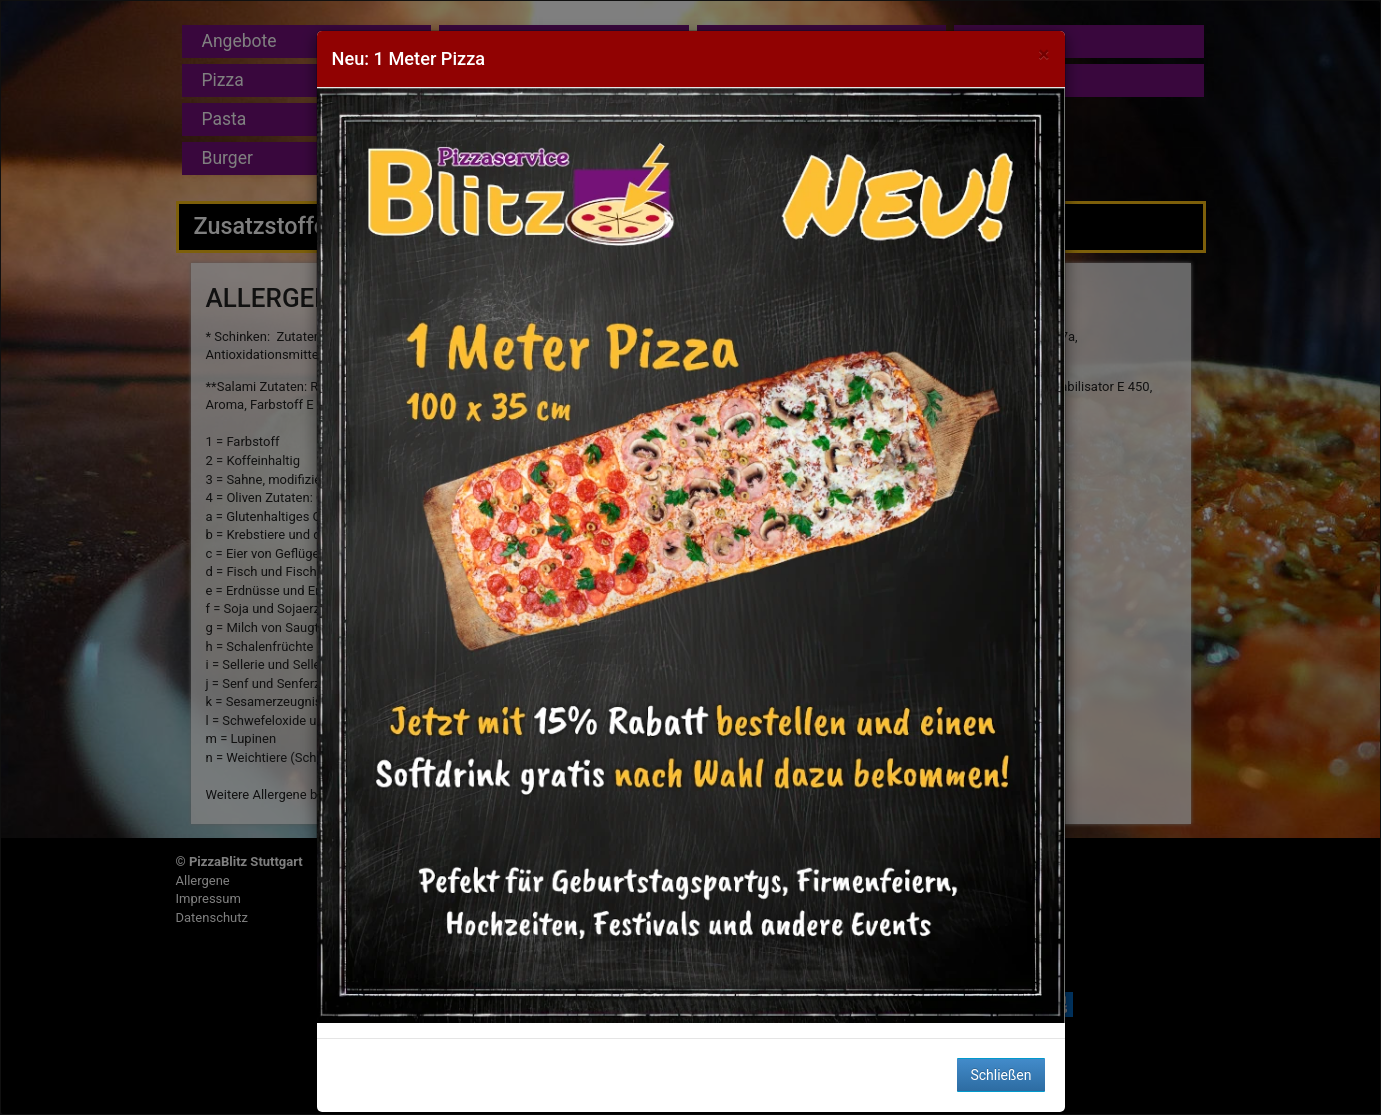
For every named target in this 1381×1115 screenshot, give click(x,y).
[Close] (1043, 54)
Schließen (1000, 1075)
